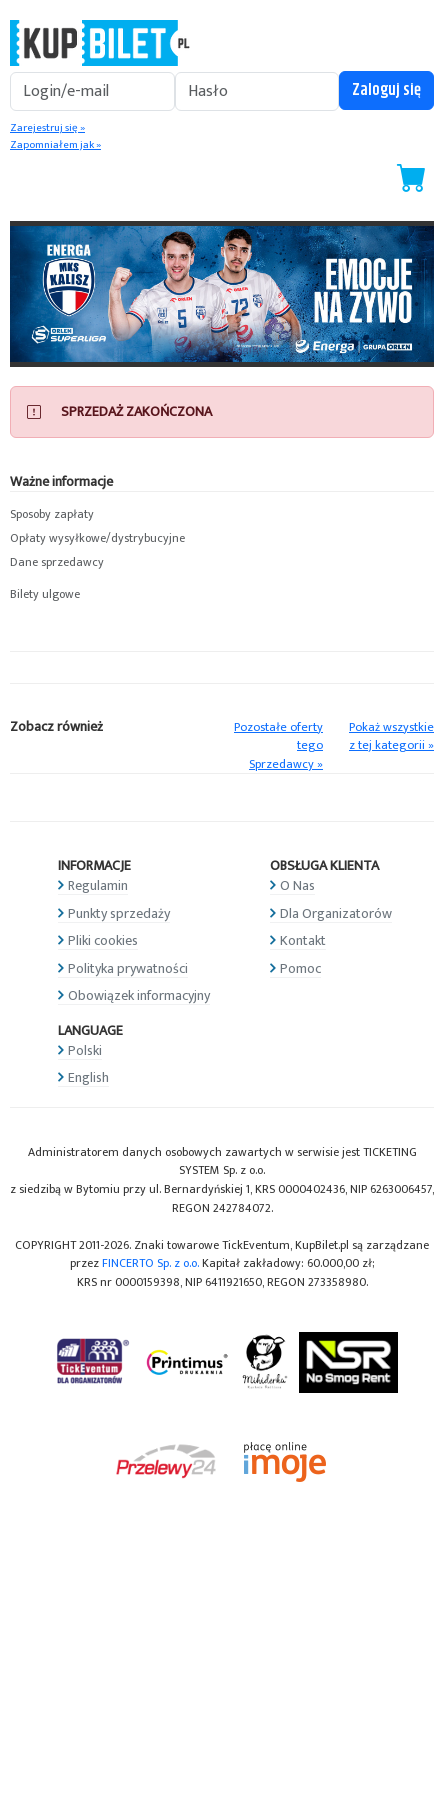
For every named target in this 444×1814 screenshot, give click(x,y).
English (88, 1077)
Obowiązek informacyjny (139, 995)
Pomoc (300, 968)
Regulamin (98, 885)
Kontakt (303, 940)
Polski (85, 1050)
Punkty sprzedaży (119, 913)
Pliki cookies (103, 940)
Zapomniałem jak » (55, 145)
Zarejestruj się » (47, 128)
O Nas (297, 885)
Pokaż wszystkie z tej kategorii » (391, 737)
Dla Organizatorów (336, 913)
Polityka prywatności (128, 968)
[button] (222, 515)
